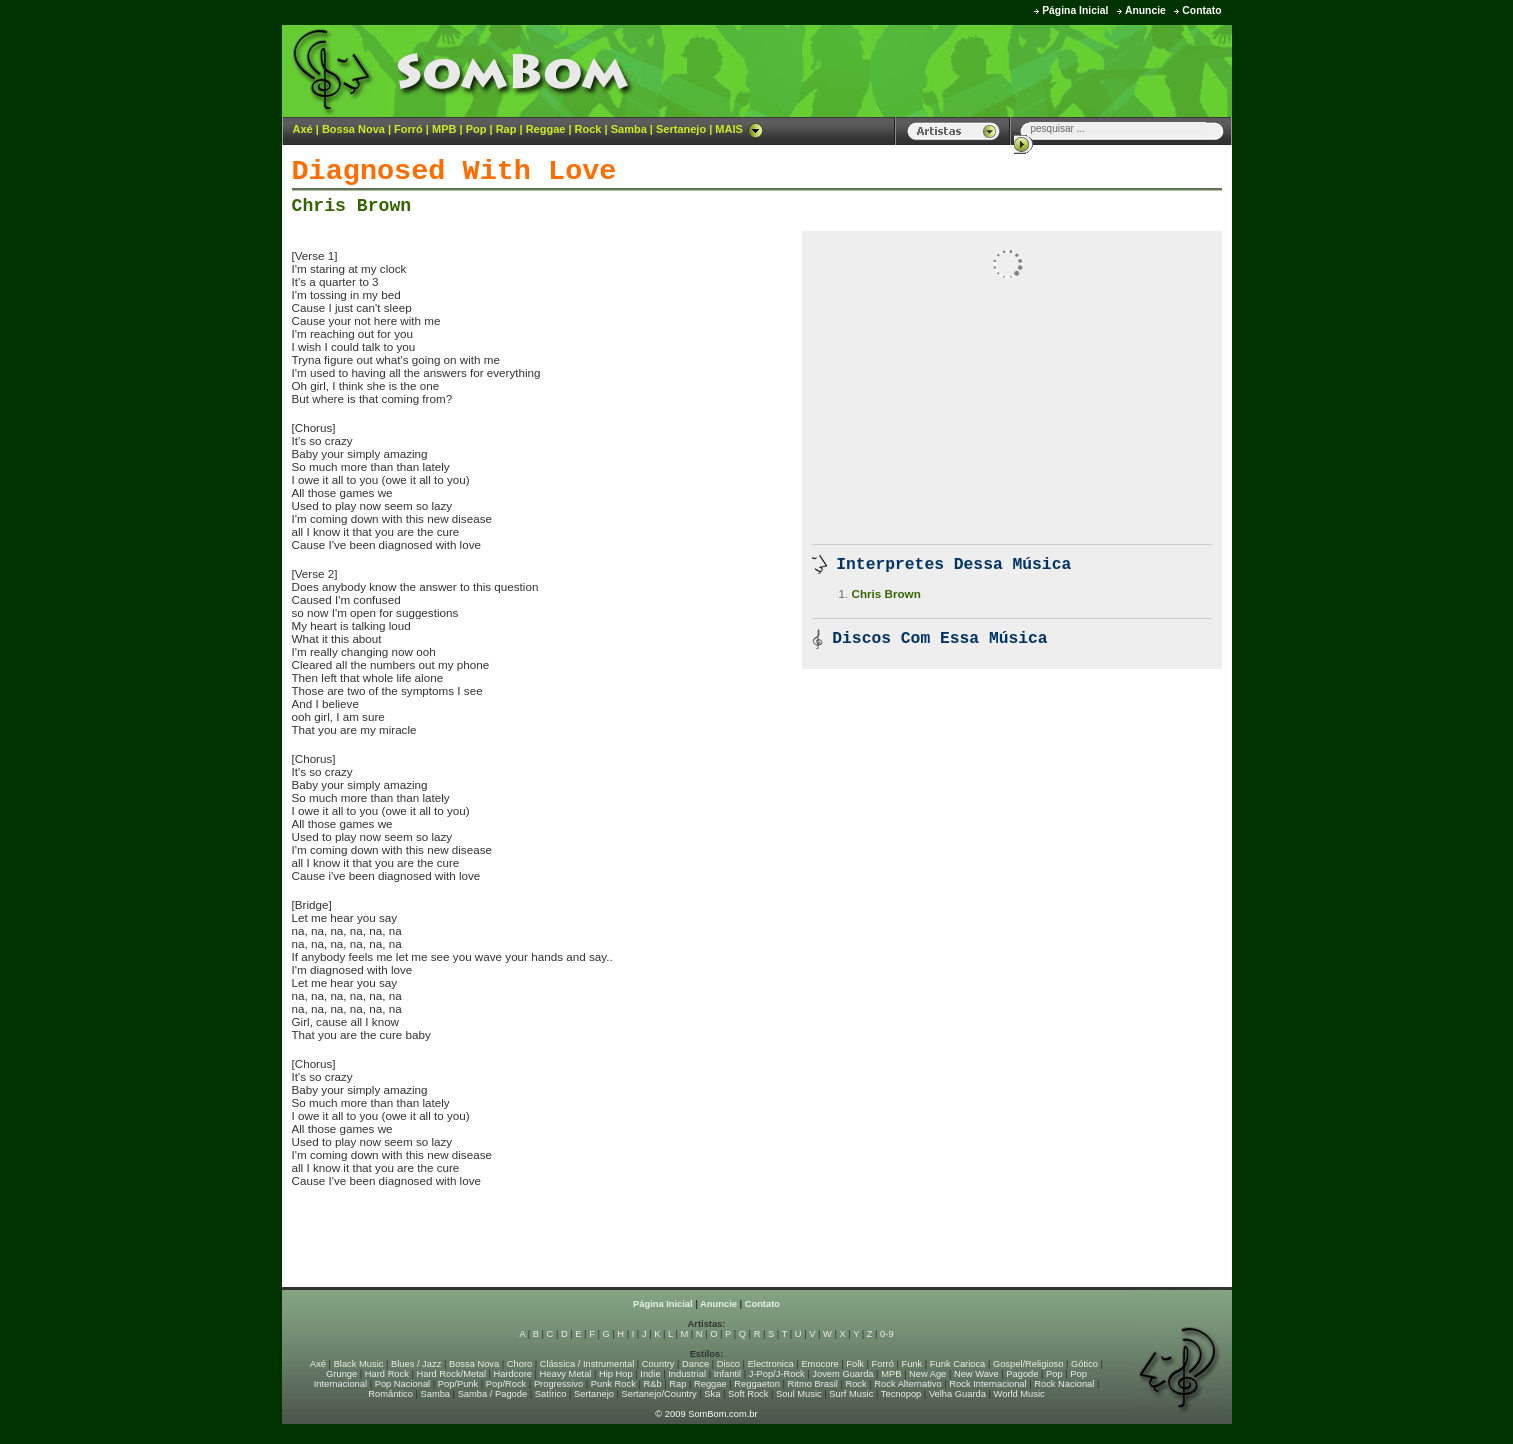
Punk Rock (613, 1384)
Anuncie (1145, 10)
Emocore (819, 1364)
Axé (303, 129)
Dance (695, 1364)
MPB (444, 129)
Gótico (1084, 1364)
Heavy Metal (566, 1374)
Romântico (390, 1394)
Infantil (727, 1374)
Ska (712, 1394)
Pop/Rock (506, 1384)
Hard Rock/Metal (451, 1374)
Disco (728, 1364)
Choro (519, 1364)
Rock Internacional (987, 1384)
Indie (650, 1374)
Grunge (341, 1374)
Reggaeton (757, 1384)
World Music (1019, 1394)
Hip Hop (616, 1374)
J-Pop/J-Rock (777, 1374)
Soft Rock (748, 1394)
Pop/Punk (458, 1384)
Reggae (546, 129)
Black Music (359, 1364)
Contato (1201, 10)
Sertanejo (681, 129)
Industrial (687, 1374)
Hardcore (513, 1374)
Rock (588, 129)
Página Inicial (1075, 10)
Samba (629, 129)
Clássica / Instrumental (587, 1364)
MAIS (739, 129)
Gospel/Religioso (1028, 1364)
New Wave (976, 1374)
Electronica (771, 1364)
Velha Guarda (957, 1394)
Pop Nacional (403, 1384)
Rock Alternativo (907, 1384)
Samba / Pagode (493, 1394)
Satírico (551, 1394)
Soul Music (799, 1394)
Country (658, 1364)
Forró (408, 129)
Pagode (1022, 1374)
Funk (911, 1364)
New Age (927, 1374)
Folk (855, 1364)
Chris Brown (352, 206)
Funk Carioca (957, 1364)
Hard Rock (387, 1374)
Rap (506, 129)
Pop (476, 129)
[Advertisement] (983, 70)
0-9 (886, 1334)
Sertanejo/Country (659, 1394)
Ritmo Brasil (813, 1384)
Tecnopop (901, 1394)
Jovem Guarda (842, 1374)
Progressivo (558, 1384)
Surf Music (851, 1394)
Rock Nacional (1064, 1384)
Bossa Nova (353, 129)
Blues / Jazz (416, 1364)
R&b (652, 1384)
